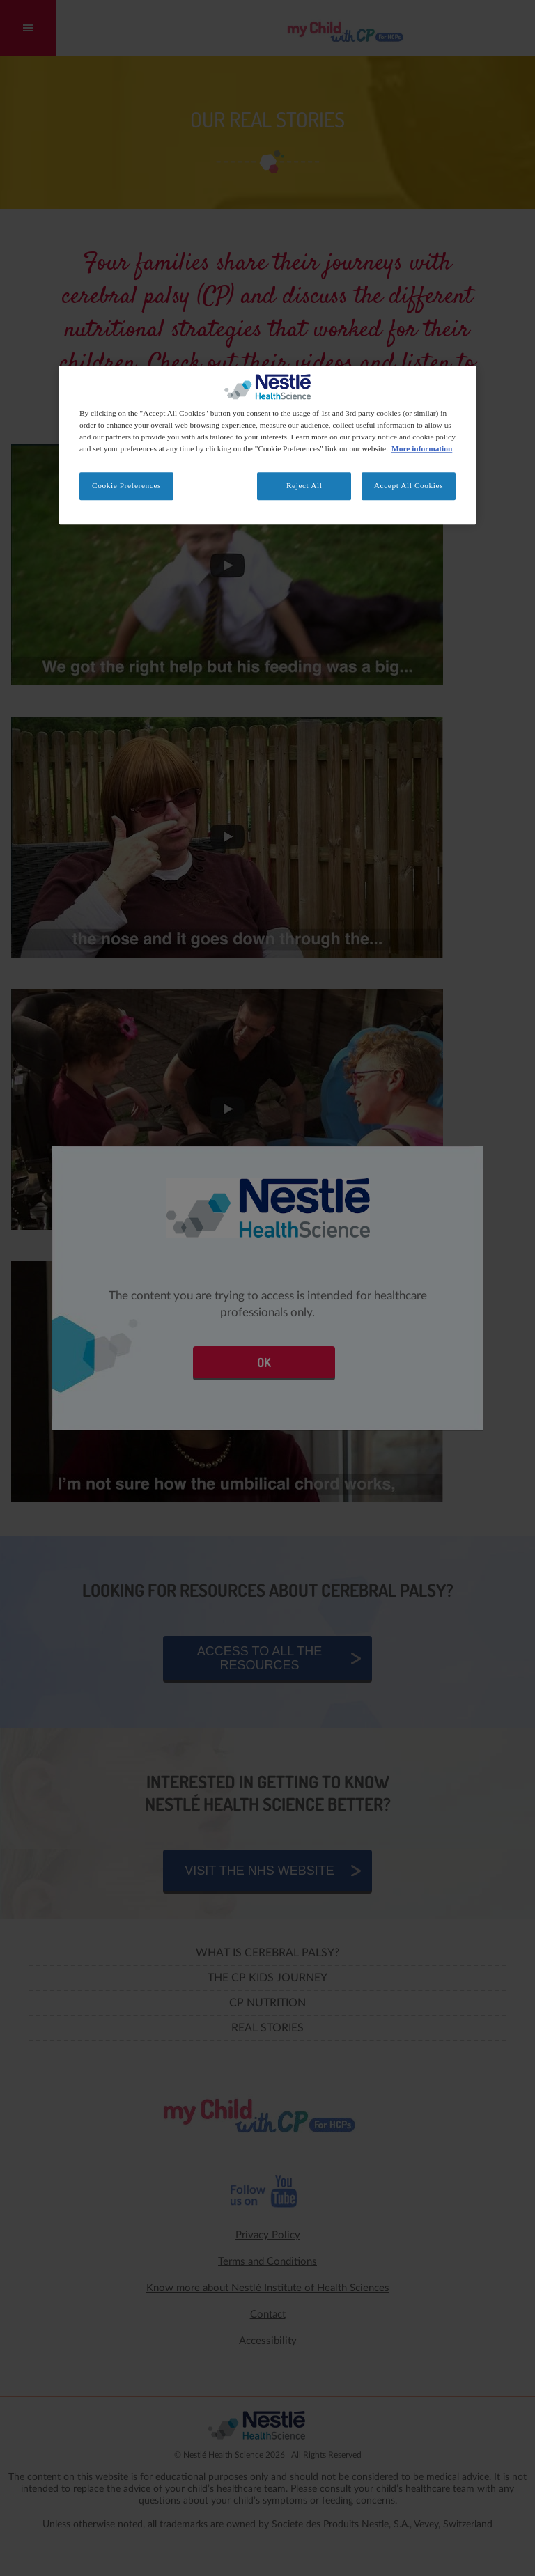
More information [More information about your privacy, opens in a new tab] (421, 448)
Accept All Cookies (408, 485)
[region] (267, 445)
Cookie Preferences (126, 485)
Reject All (304, 485)
